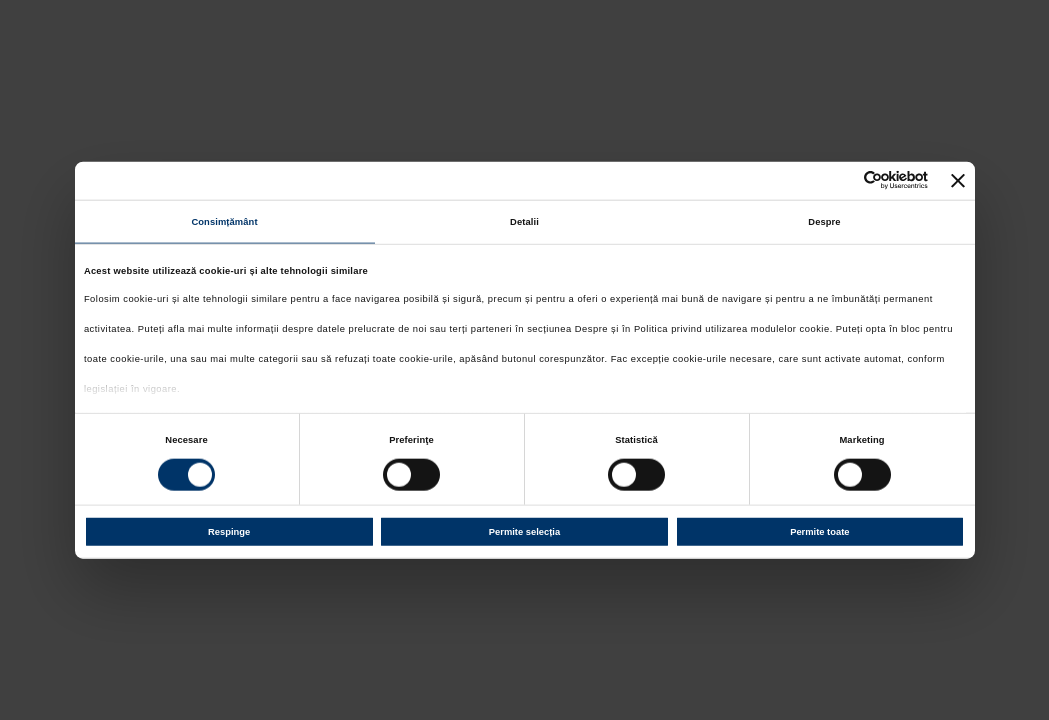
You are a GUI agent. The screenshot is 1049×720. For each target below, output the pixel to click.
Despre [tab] (824, 222)
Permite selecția (524, 532)
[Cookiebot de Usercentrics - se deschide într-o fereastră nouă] (840, 180)
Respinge (229, 532)
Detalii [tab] (524, 222)
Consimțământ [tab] (224, 222)
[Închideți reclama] (958, 180)
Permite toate (819, 532)
